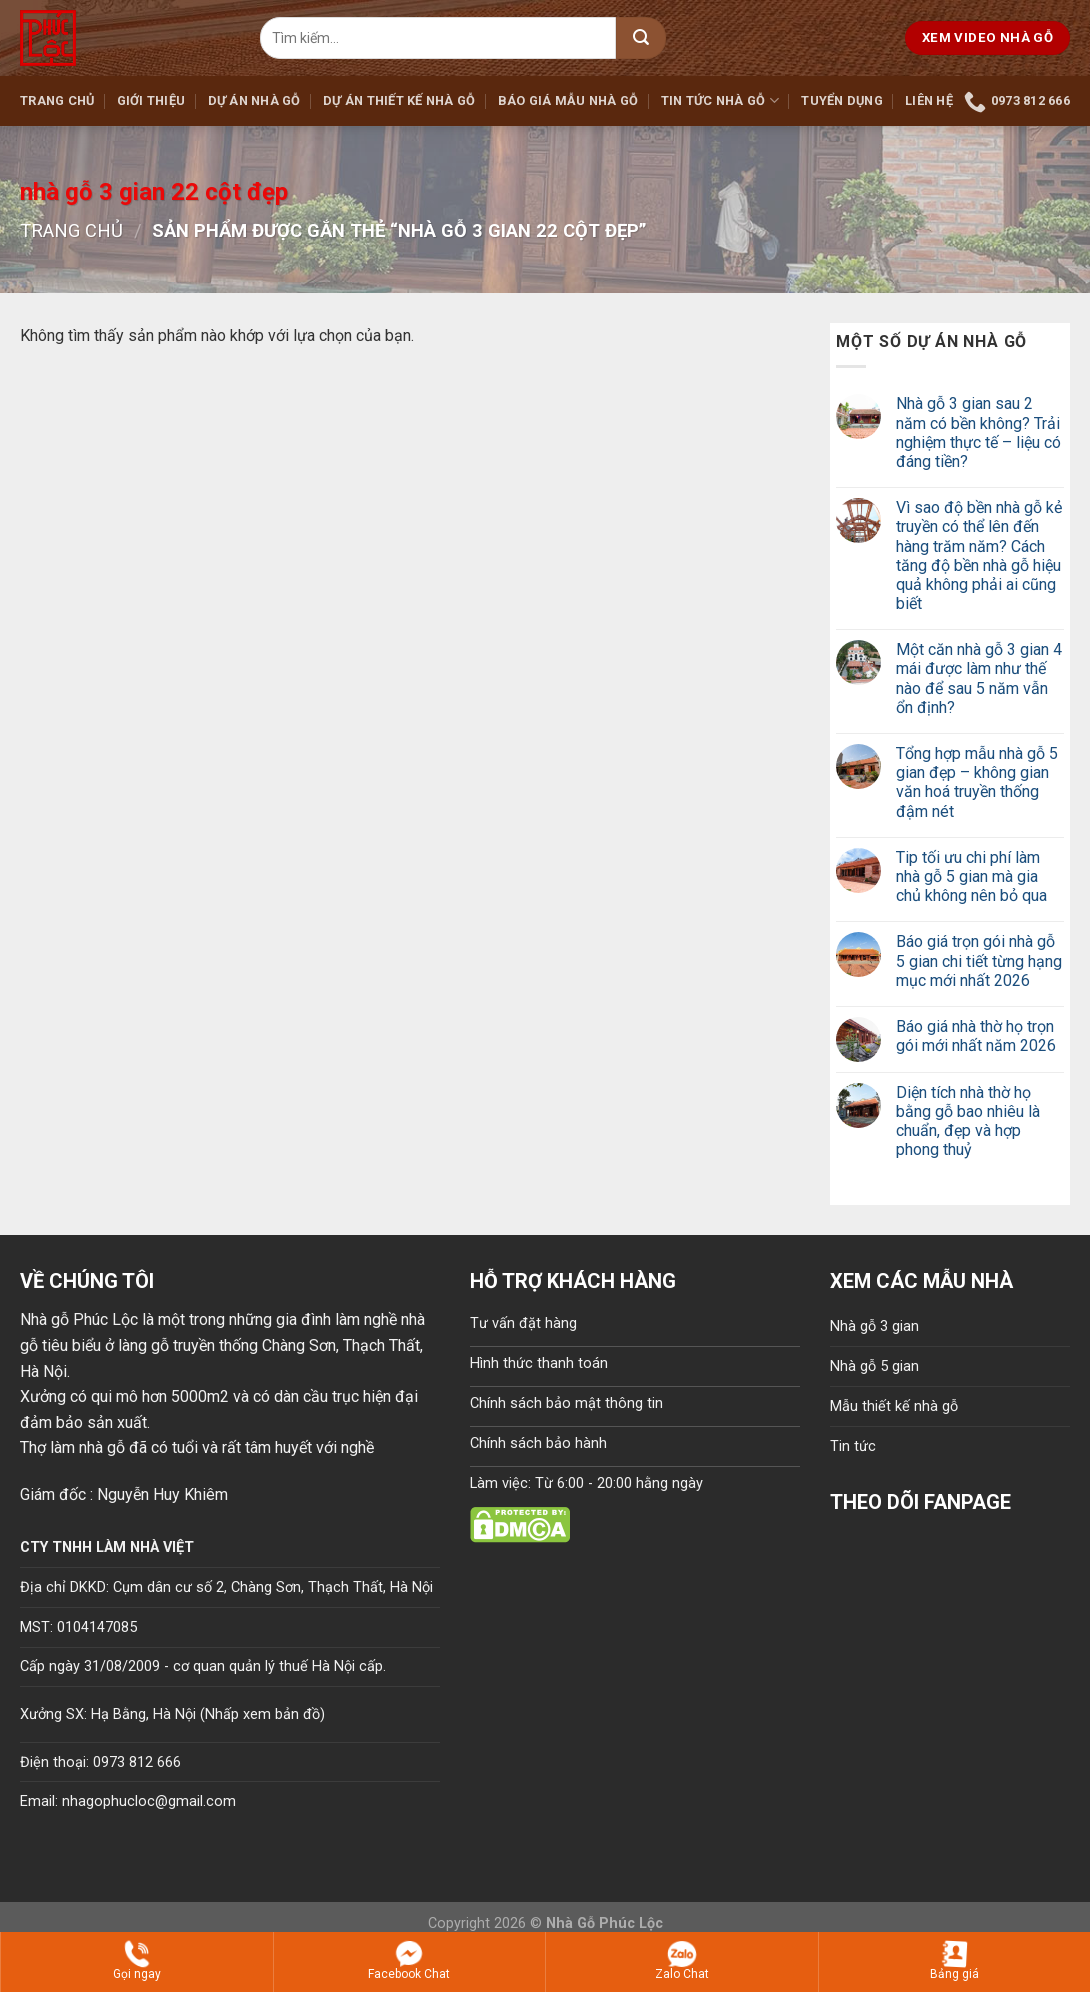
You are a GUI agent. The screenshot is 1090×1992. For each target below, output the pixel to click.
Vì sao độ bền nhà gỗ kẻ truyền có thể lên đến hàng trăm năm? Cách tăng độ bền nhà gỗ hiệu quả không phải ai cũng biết (979, 555)
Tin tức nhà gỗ (720, 100)
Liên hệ (929, 100)
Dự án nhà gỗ (254, 100)
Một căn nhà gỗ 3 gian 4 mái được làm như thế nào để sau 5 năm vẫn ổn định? (979, 678)
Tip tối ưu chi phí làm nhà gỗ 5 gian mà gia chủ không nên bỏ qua (971, 876)
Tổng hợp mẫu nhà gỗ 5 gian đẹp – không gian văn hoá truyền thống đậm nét (977, 782)
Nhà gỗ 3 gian (874, 1326)
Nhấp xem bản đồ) (265, 1714)
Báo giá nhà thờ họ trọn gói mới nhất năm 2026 (976, 1036)
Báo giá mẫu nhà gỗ (568, 100)
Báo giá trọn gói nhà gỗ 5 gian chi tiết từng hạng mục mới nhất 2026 (979, 960)
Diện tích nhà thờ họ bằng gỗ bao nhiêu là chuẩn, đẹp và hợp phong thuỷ (968, 1121)
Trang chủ (57, 100)
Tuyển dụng (842, 100)
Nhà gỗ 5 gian (874, 1366)
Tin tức (853, 1446)
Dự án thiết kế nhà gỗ (399, 100)
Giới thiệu (151, 100)
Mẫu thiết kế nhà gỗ (894, 1406)
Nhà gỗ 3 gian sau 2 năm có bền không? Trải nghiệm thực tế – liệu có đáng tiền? (978, 432)
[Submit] (641, 38)
